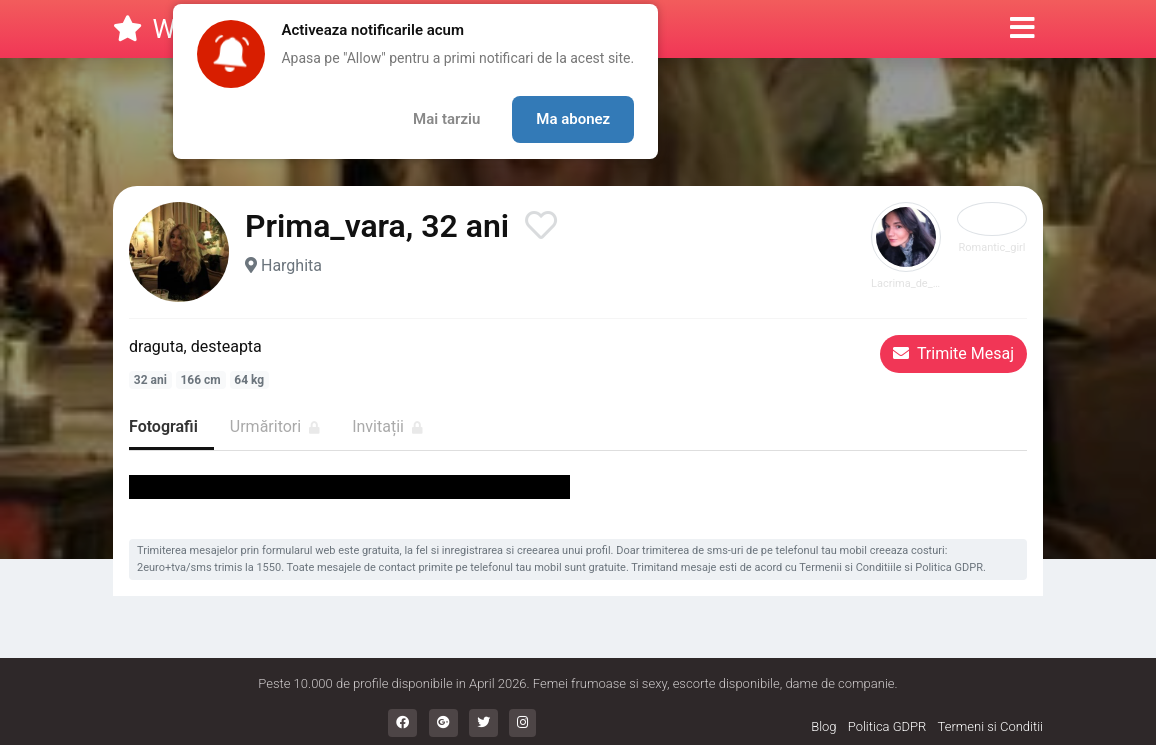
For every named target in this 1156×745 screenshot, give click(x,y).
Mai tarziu (446, 119)
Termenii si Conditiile (850, 567)
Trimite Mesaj (953, 353)
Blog (823, 726)
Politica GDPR (949, 567)
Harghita (291, 265)
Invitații (387, 426)
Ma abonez (573, 119)
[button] (1022, 29)
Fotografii (163, 426)
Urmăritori (275, 426)
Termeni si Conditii (990, 726)
